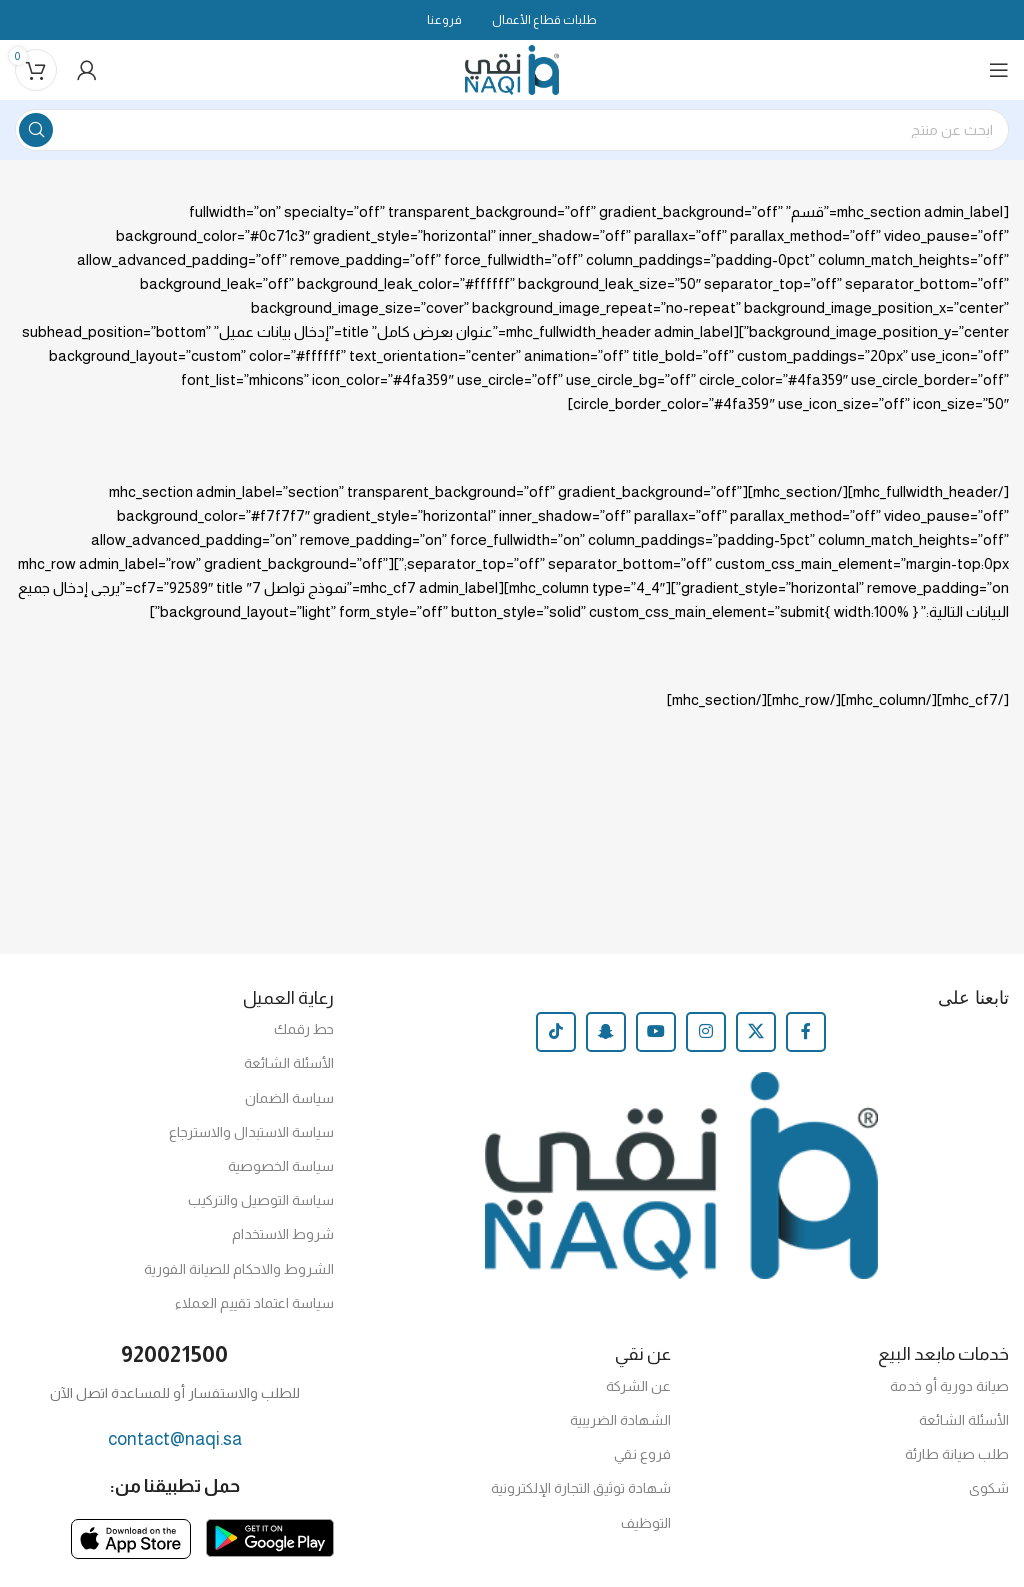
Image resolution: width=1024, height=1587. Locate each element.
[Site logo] (512, 68)
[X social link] (756, 1032)
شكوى (989, 1488)
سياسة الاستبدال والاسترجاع (251, 1132)
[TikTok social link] (556, 1032)
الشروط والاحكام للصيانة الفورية (239, 1269)
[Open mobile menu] (999, 70)
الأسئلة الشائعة (289, 1063)
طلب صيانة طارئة (957, 1454)
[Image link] (270, 1536)
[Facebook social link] (806, 1032)
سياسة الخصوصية (281, 1166)
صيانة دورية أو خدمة (949, 1386)
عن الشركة (638, 1386)
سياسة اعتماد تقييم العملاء (254, 1303)
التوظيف (646, 1523)
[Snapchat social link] (606, 1032)
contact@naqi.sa (175, 1439)
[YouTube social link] (656, 1032)
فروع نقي (642, 1454)
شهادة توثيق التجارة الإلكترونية (581, 1488)
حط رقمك (304, 1029)
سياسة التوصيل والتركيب (261, 1200)
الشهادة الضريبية (620, 1420)
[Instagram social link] (706, 1032)
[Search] (512, 130)
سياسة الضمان (289, 1098)
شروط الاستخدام (283, 1234)
